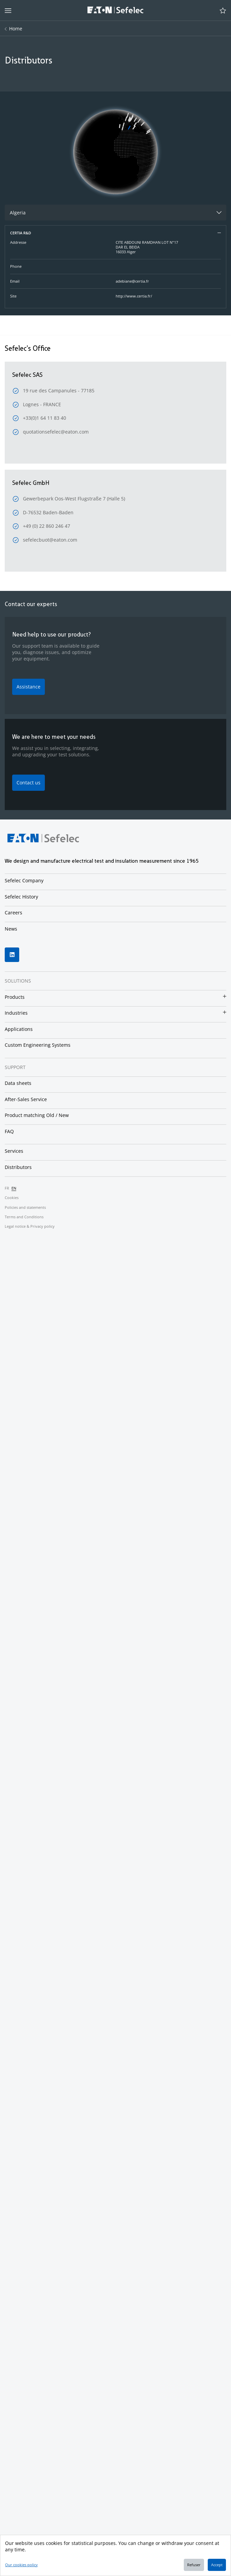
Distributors (18, 1167)
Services (14, 1151)
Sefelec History (21, 896)
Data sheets (18, 1083)
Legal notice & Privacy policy (30, 1226)
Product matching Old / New (37, 1115)
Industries (16, 1013)
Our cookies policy (21, 2564)
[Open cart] (223, 10)
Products (15, 997)
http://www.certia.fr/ (134, 296)
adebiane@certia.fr (132, 281)
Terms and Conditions (24, 1217)
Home (15, 28)
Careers (13, 912)
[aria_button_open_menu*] (8, 10)
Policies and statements (25, 1207)
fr (7, 1188)
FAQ (9, 1131)
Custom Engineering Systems (37, 1045)
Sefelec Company (24, 880)
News (11, 929)
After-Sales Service (26, 1099)
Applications (19, 1029)
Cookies (12, 1197)
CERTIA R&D (20, 233)
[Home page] (115, 10)
